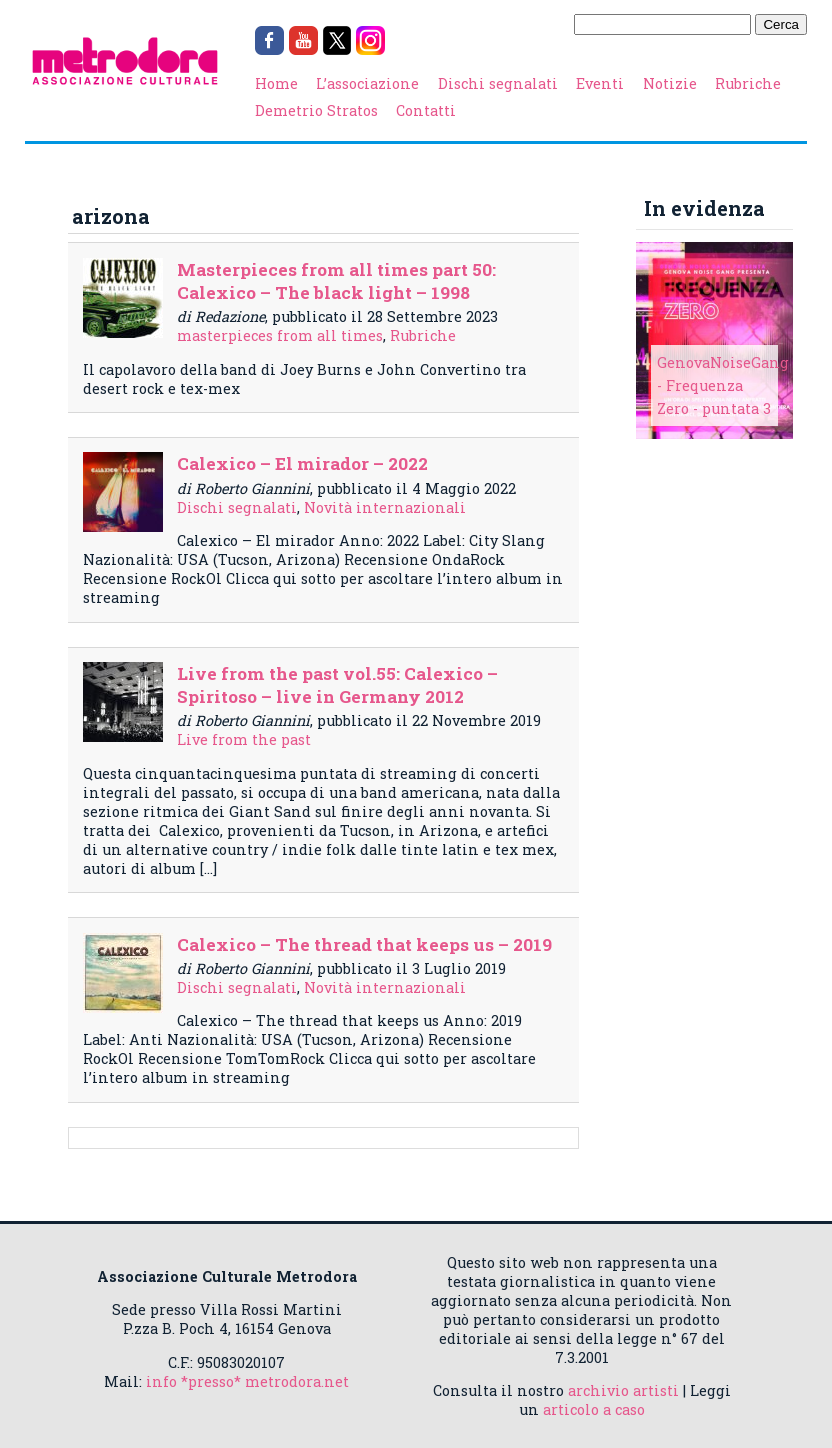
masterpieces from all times (280, 335)
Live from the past (244, 739)
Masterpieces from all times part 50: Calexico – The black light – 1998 (336, 281)
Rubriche (748, 83)
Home (276, 83)
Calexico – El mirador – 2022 (302, 463)
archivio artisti (623, 1390)
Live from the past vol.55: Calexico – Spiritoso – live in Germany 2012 (337, 685)
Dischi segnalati (498, 83)
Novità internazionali (385, 507)
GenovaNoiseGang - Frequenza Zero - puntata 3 (723, 385)
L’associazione (367, 83)
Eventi (600, 83)
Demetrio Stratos (316, 110)
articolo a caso (594, 1409)
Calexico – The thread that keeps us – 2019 (364, 944)
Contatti (426, 110)
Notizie (670, 83)
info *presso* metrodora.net (247, 1381)
